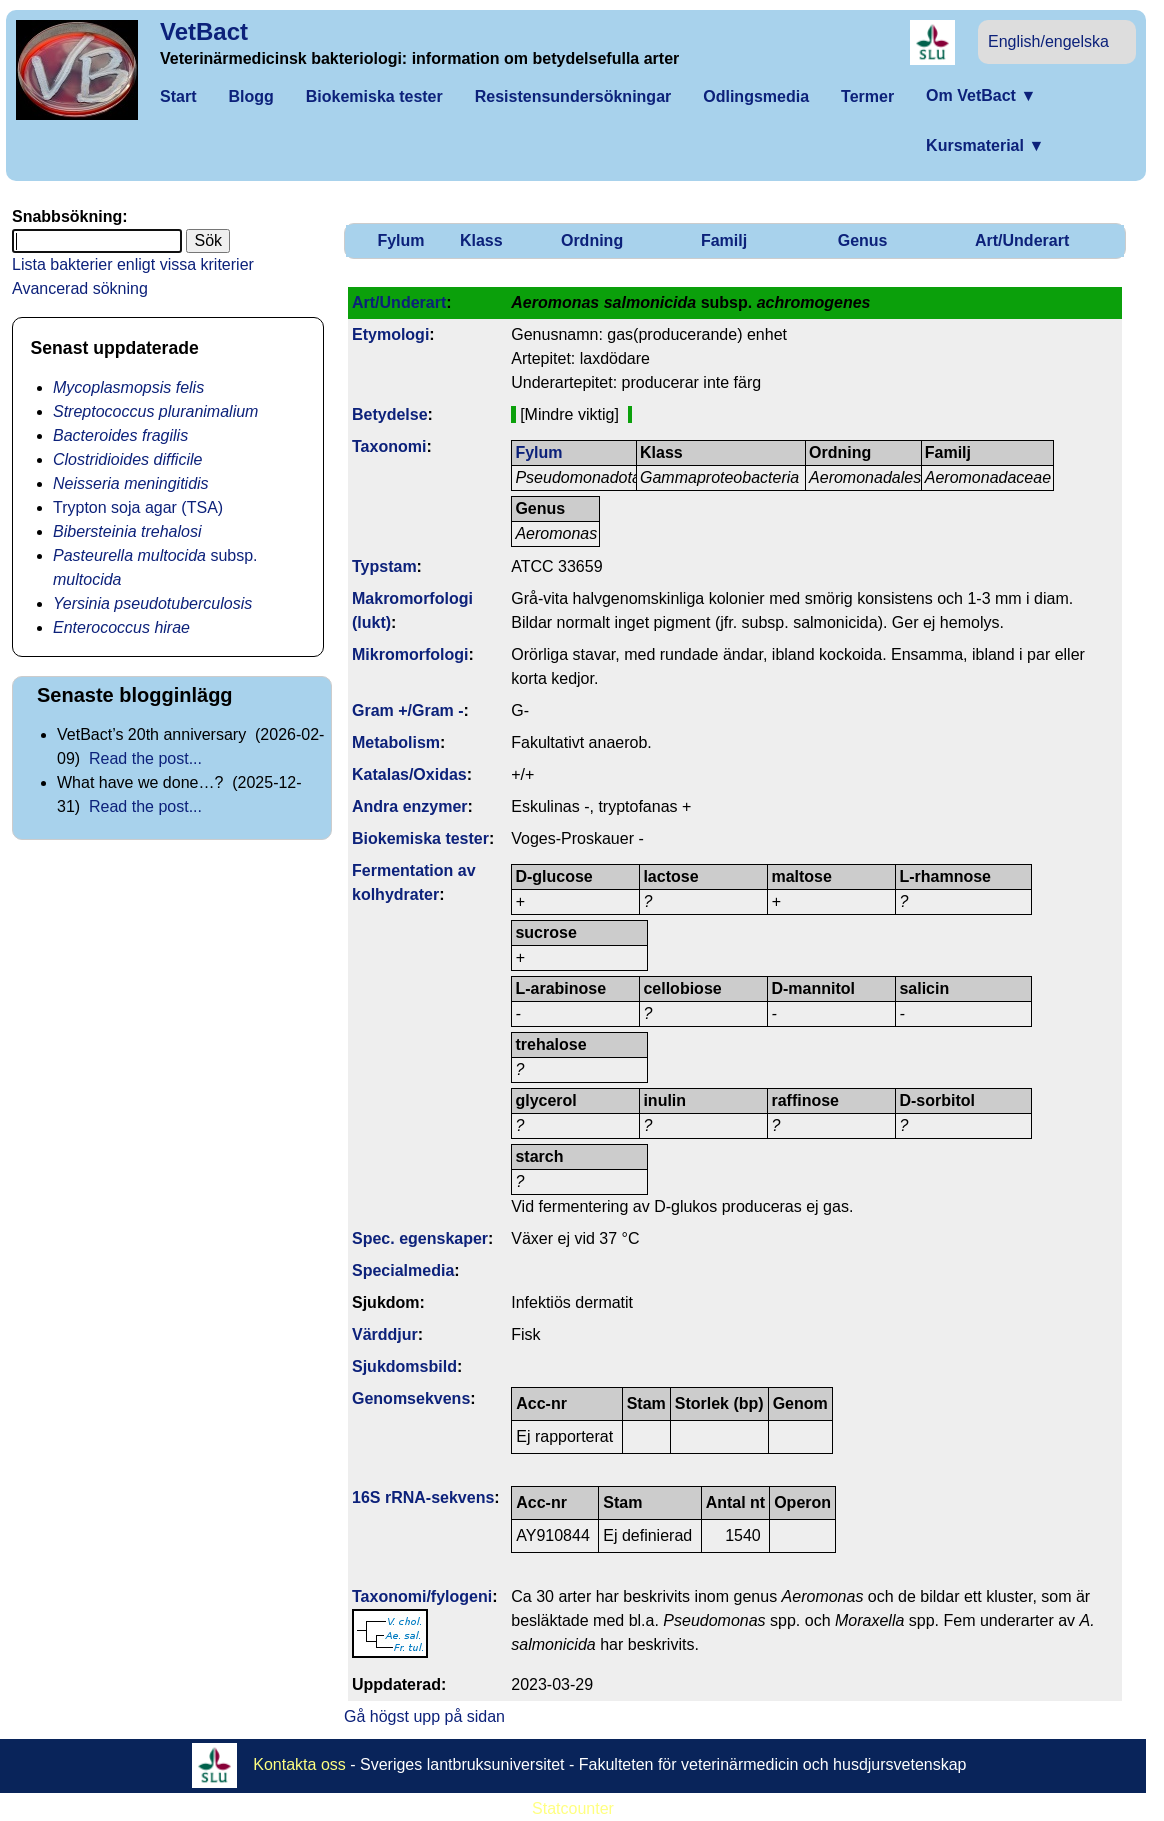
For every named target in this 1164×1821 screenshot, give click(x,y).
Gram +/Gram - (408, 710)
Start (178, 96)
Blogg (250, 96)
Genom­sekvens (411, 1398)
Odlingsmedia (756, 96)
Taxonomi (389, 446)
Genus (863, 240)
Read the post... (145, 758)
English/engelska (1048, 41)
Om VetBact (981, 95)
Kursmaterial (985, 145)
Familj (724, 240)
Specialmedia (403, 1270)
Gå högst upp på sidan (424, 1716)
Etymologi (390, 334)
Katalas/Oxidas (409, 774)
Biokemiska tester (374, 96)
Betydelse (390, 414)
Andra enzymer (410, 806)
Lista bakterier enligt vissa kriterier (133, 264)
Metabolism (396, 742)
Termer (867, 96)
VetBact (204, 31)
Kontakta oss (299, 1763)
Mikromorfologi (410, 654)
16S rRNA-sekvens (423, 1497)
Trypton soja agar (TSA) (138, 507)
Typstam (384, 566)
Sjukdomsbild (404, 1366)
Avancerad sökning (80, 288)
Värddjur (385, 1334)
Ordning (592, 240)
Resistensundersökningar (573, 96)
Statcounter (573, 1808)
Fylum (400, 240)
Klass (481, 240)
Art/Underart (1022, 240)
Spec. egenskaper (420, 1238)
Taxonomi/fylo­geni (422, 1596)
